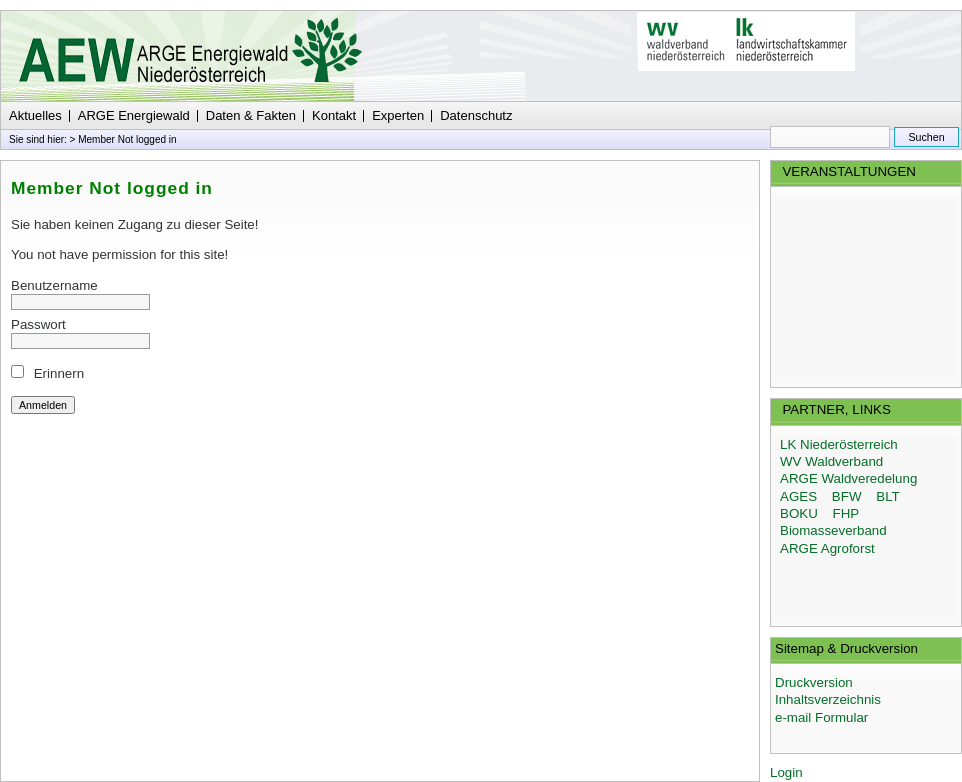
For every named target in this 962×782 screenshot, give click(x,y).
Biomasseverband (833, 530)
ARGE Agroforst (827, 548)
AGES (798, 496)
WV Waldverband (831, 461)
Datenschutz (476, 115)
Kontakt (334, 115)
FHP (846, 513)
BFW (847, 496)
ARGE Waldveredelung (848, 478)
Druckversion (814, 682)
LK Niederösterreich (839, 444)
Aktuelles (35, 115)
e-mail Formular (821, 717)
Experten (398, 115)
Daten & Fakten (251, 115)
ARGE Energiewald (134, 115)
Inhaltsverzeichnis (828, 699)
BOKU (799, 513)
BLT (887, 496)
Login (786, 772)
